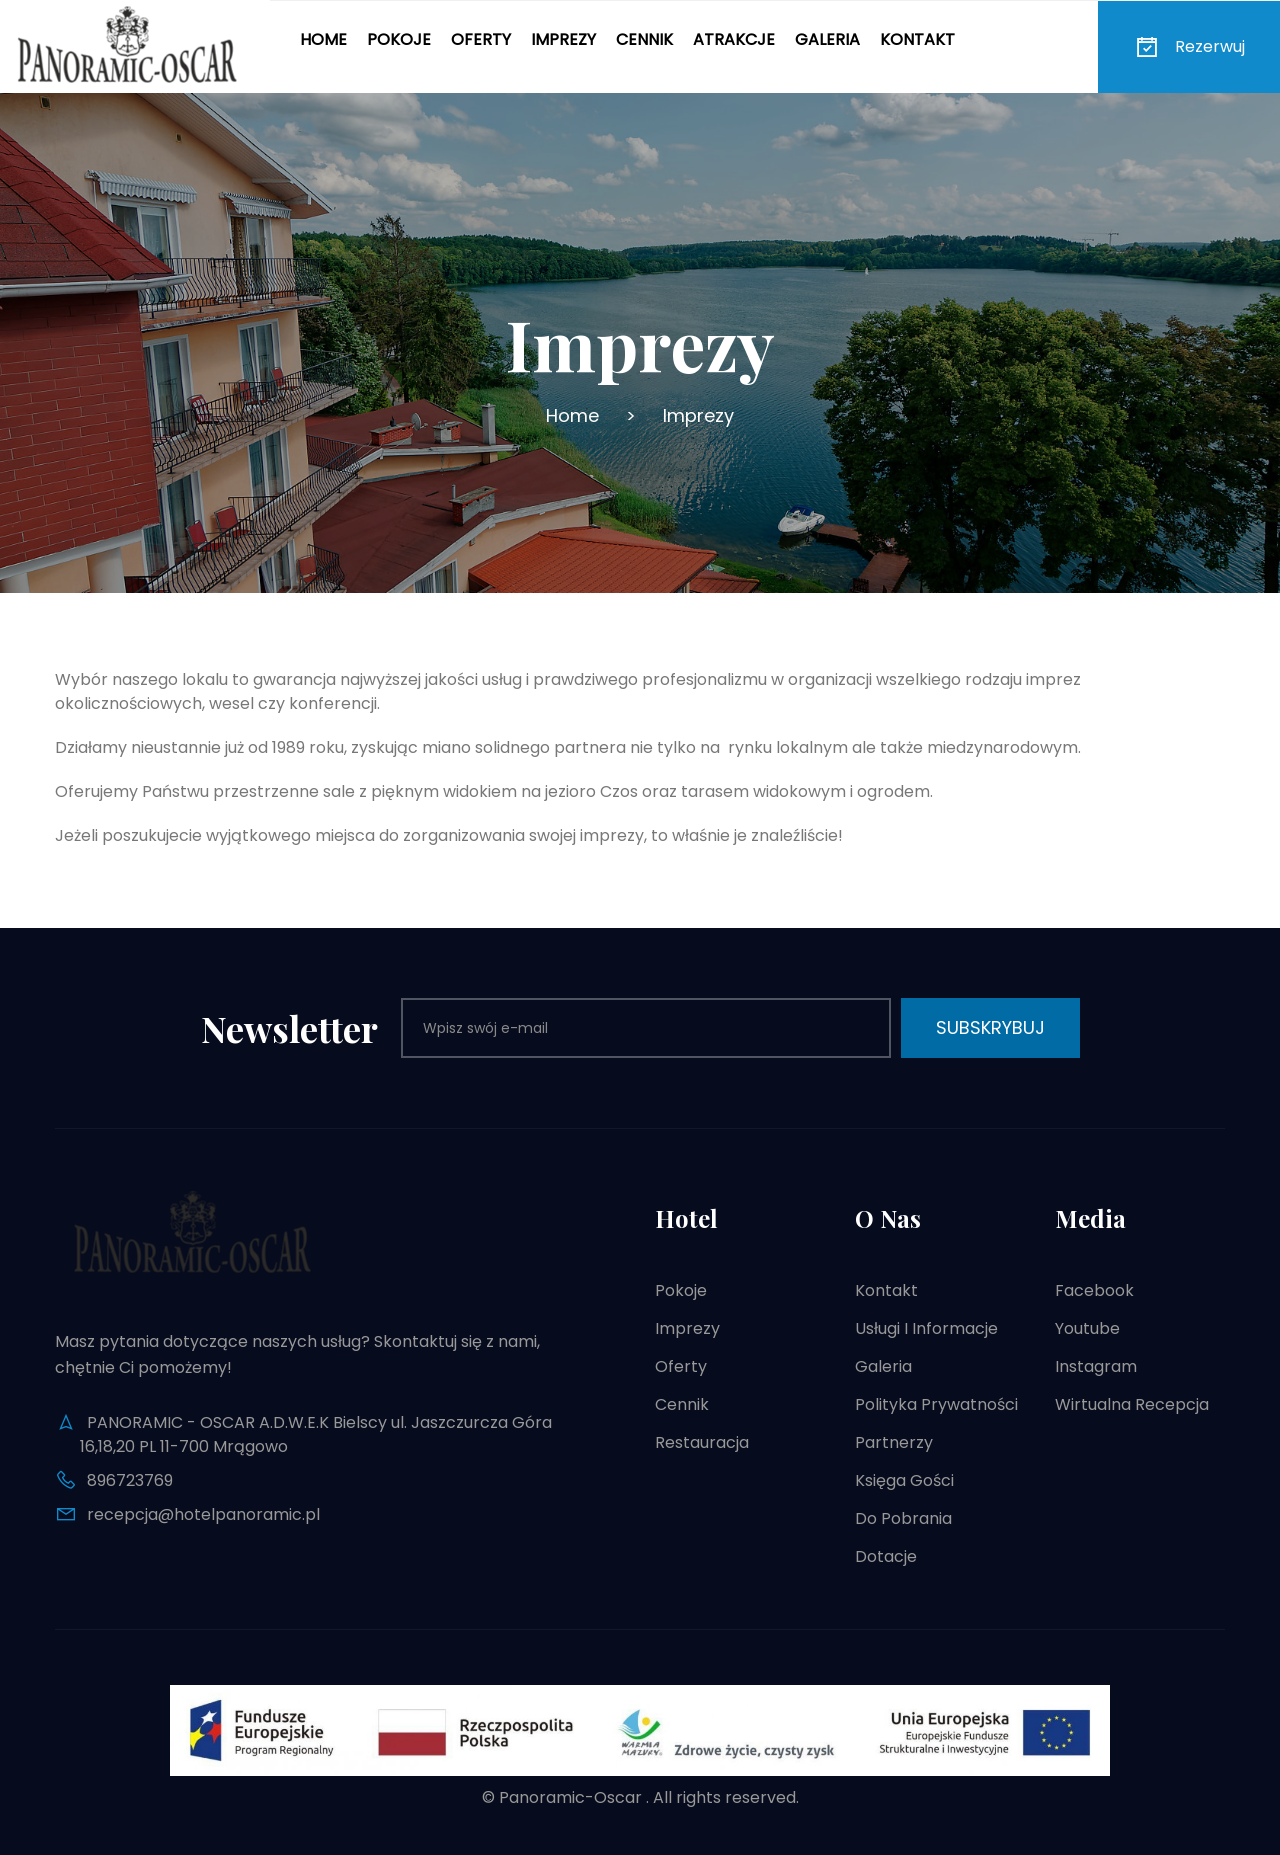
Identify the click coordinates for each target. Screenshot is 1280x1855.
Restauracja (702, 1442)
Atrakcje (734, 39)
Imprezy (563, 39)
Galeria (827, 39)
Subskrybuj (990, 1027)
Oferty (481, 39)
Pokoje (399, 39)
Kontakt (917, 39)
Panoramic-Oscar (570, 1797)
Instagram (1096, 1366)
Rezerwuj (1189, 47)
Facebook (1094, 1290)
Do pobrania (903, 1518)
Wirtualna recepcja (1132, 1404)
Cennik (644, 39)
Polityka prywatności (936, 1404)
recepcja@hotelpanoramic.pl (203, 1514)
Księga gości (904, 1480)
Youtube (1087, 1328)
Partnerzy (894, 1442)
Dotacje (886, 1556)
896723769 (130, 1480)
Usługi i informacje (926, 1328)
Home (323, 39)
